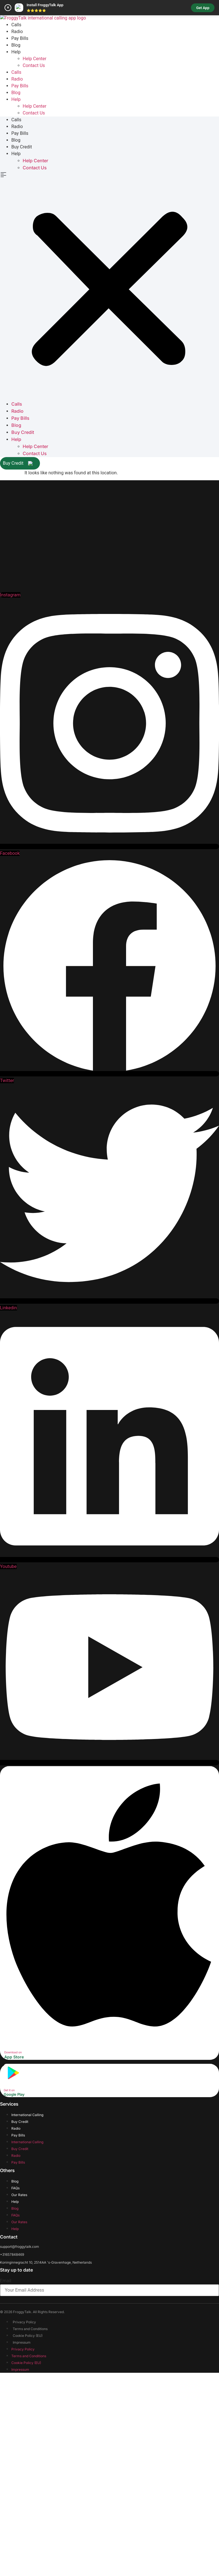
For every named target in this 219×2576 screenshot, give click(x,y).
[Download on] (108, 2257)
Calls (16, 238)
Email (5, 2497)
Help (16, 265)
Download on (13, 2268)
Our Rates (19, 2411)
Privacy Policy (24, 2538)
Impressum (22, 2558)
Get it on (9, 2306)
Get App (202, 8)
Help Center (34, 272)
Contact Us (34, 279)
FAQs (15, 2404)
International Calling (27, 2331)
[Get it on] (13, 2294)
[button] (109, 499)
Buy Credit (21, 360)
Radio (17, 245)
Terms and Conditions (30, 2545)
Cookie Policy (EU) (27, 2551)
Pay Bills (19, 252)
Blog (15, 258)
